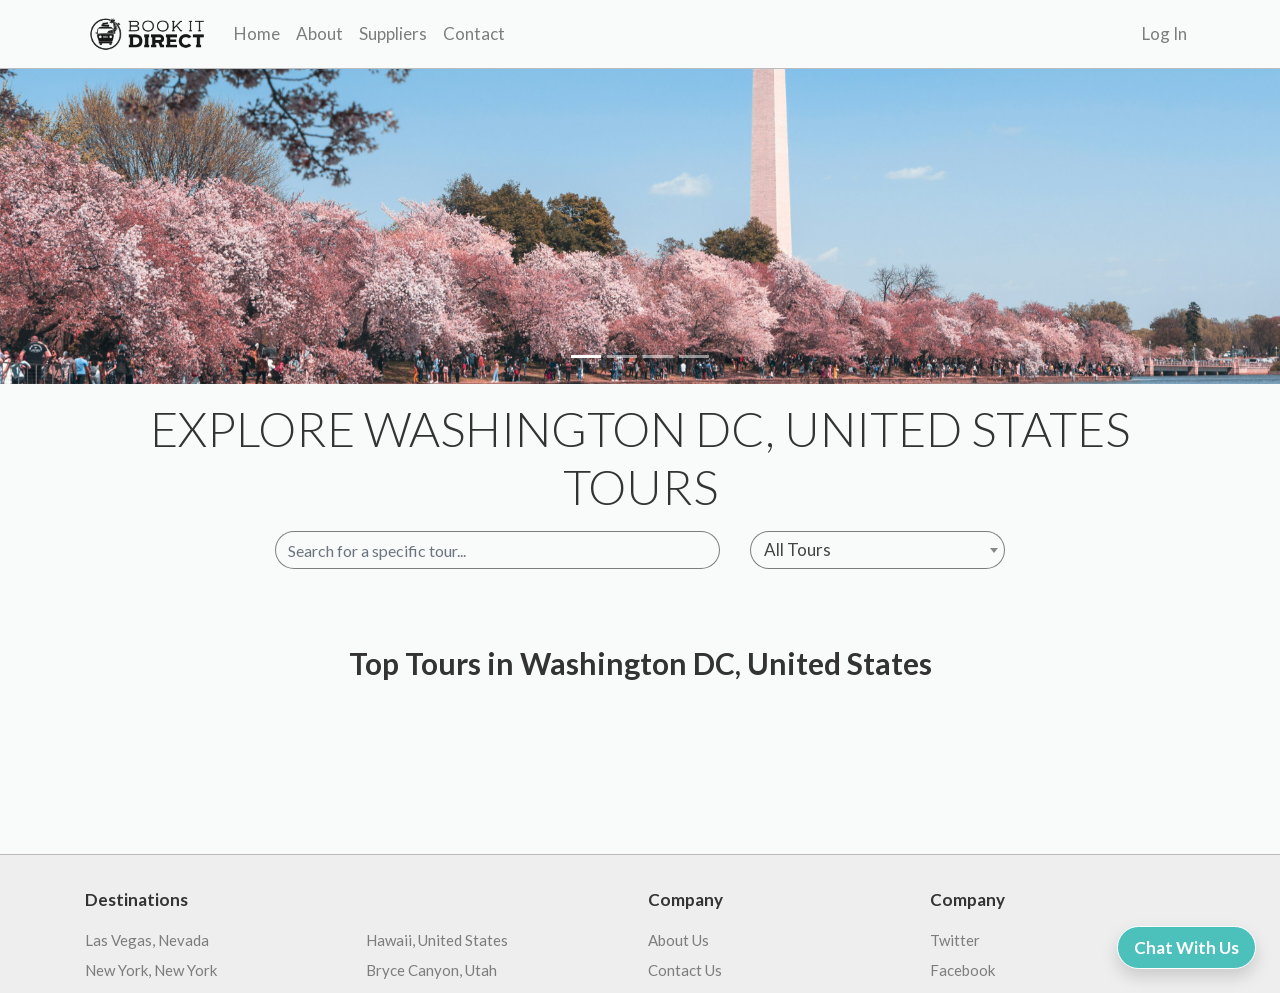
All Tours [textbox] (797, 549)
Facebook (962, 970)
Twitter (955, 940)
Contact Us (685, 970)
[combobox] (877, 550)
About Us (678, 940)
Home (257, 33)
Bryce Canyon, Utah (431, 970)
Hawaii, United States (437, 940)
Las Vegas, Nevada (147, 940)
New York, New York (151, 970)
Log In (1164, 33)
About (319, 33)
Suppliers (393, 33)
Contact (474, 33)
